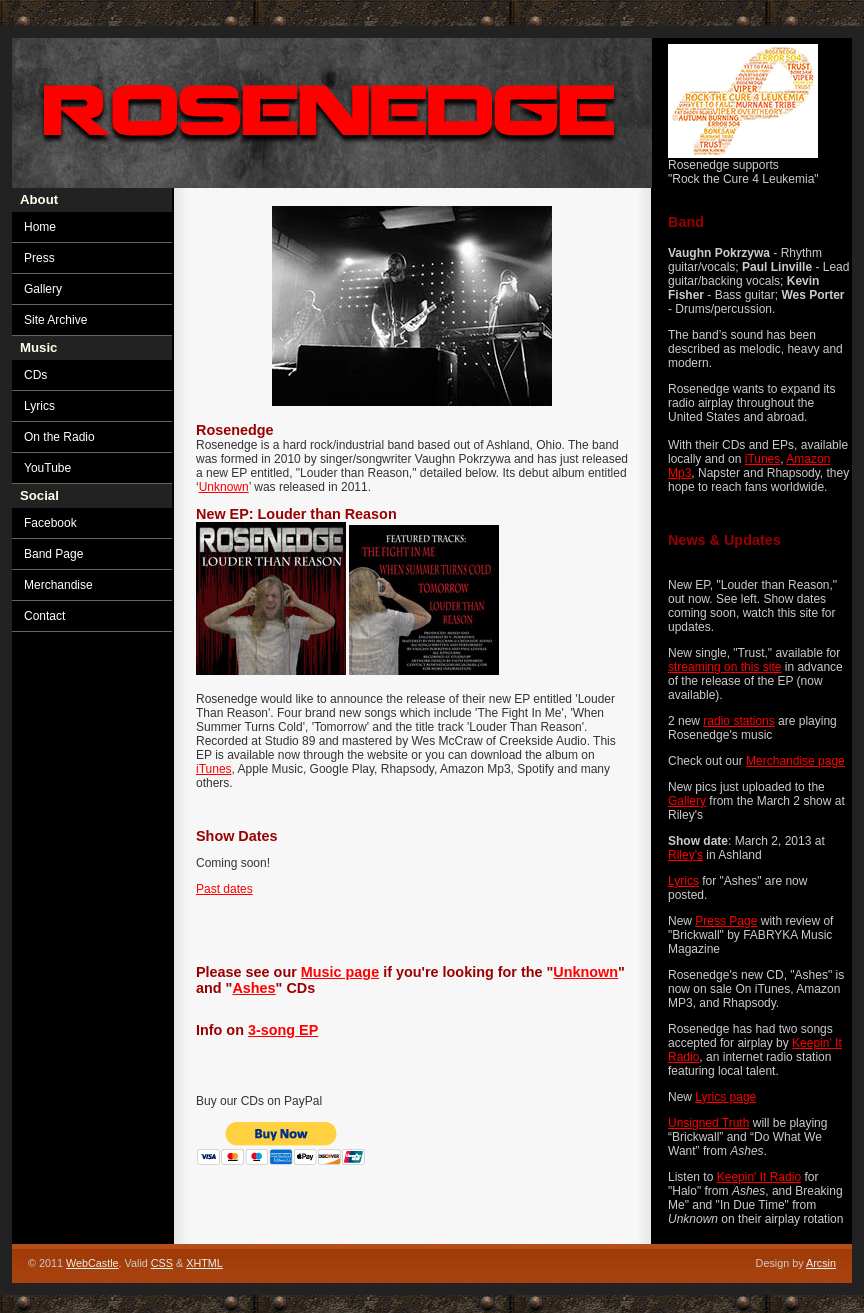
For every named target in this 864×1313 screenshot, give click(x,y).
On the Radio (59, 437)
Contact (44, 616)
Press (39, 258)
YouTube (47, 468)
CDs (35, 375)
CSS (162, 1263)
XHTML (204, 1263)
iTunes (763, 459)
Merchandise (58, 585)
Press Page (726, 921)
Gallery (687, 801)
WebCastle (92, 1263)
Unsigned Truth (708, 1123)
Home (40, 227)
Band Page (53, 554)
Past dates (224, 889)
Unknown (224, 487)
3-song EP (283, 1030)
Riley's (685, 855)
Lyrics (683, 881)
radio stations (738, 721)
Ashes (253, 988)
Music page (340, 972)
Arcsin (821, 1263)
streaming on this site (724, 667)
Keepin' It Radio (759, 1177)
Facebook (50, 523)
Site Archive (55, 320)
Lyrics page (725, 1097)
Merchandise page (795, 761)
